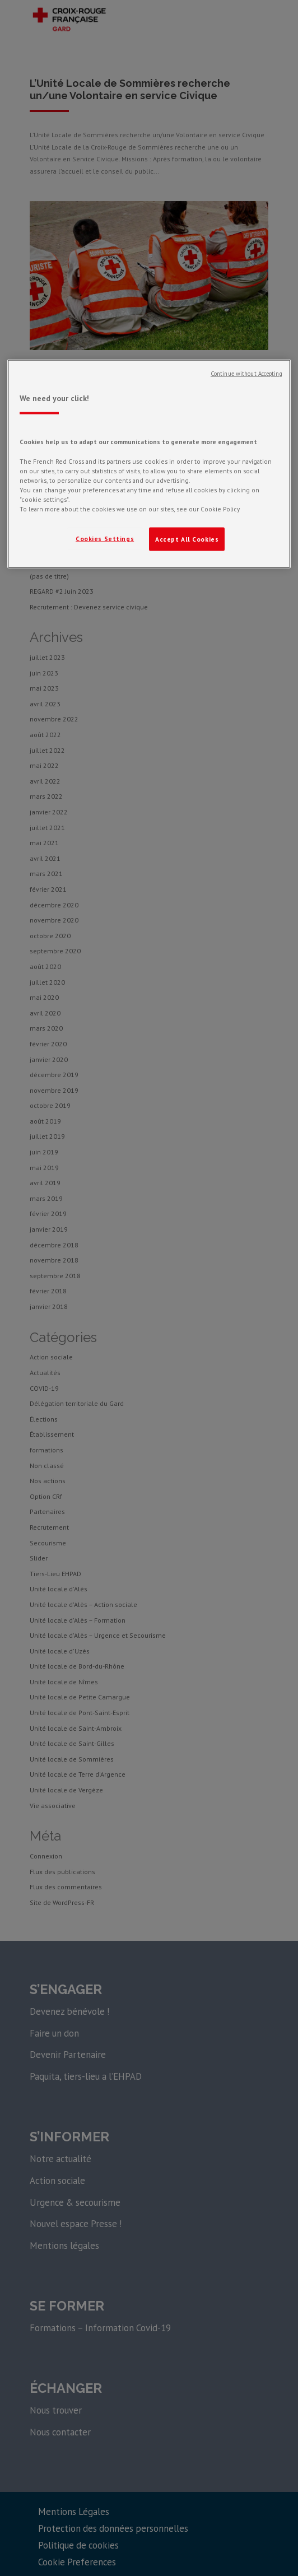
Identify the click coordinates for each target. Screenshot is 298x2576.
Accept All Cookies (186, 538)
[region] (148, 463)
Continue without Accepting (246, 373)
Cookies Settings (105, 538)
